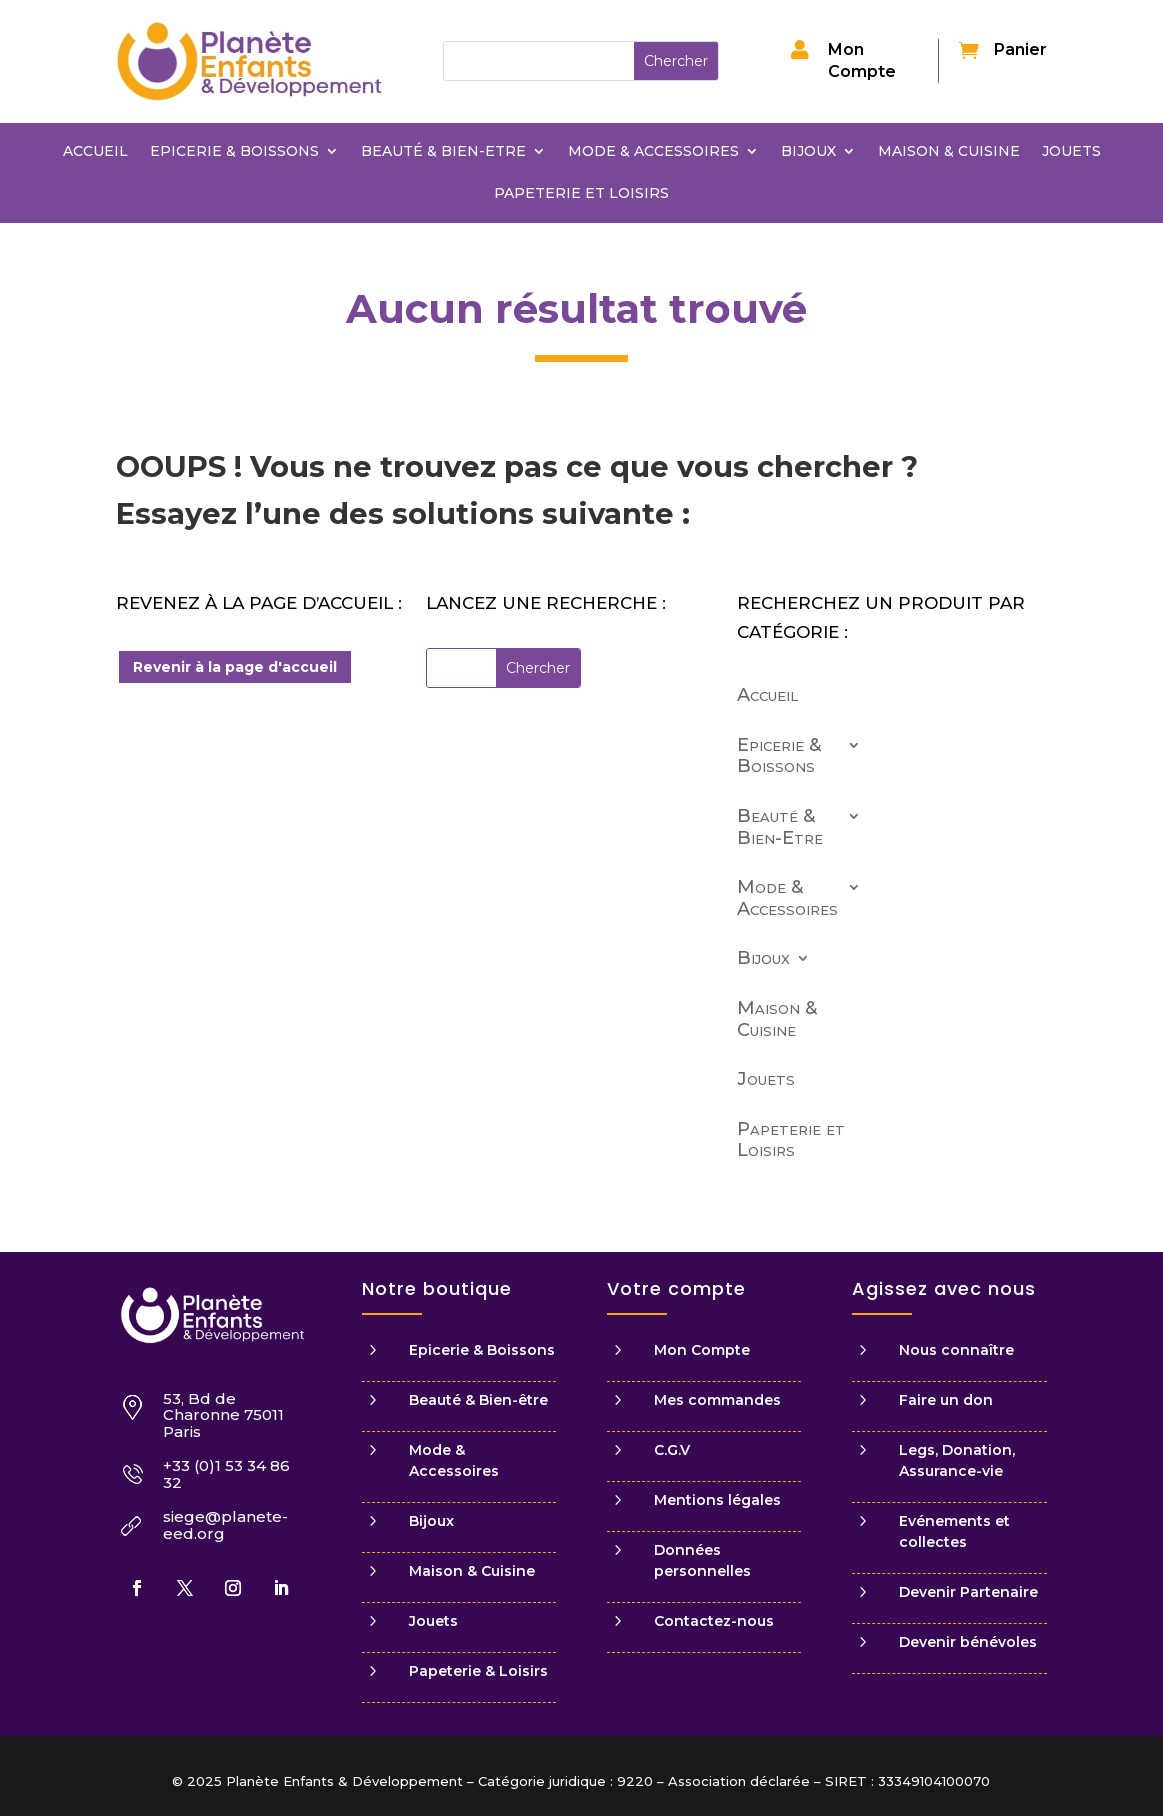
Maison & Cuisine (949, 152)
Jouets (1071, 152)
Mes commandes (717, 1400)
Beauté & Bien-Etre (443, 152)
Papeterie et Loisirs (581, 194)
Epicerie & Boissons (234, 152)
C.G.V (672, 1450)
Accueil (95, 152)
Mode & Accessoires (653, 152)
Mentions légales (717, 1500)
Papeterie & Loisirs (478, 1671)
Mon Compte (702, 1350)
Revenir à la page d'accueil (235, 667)
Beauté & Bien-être (478, 1400)
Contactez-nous (714, 1621)
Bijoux (808, 152)
